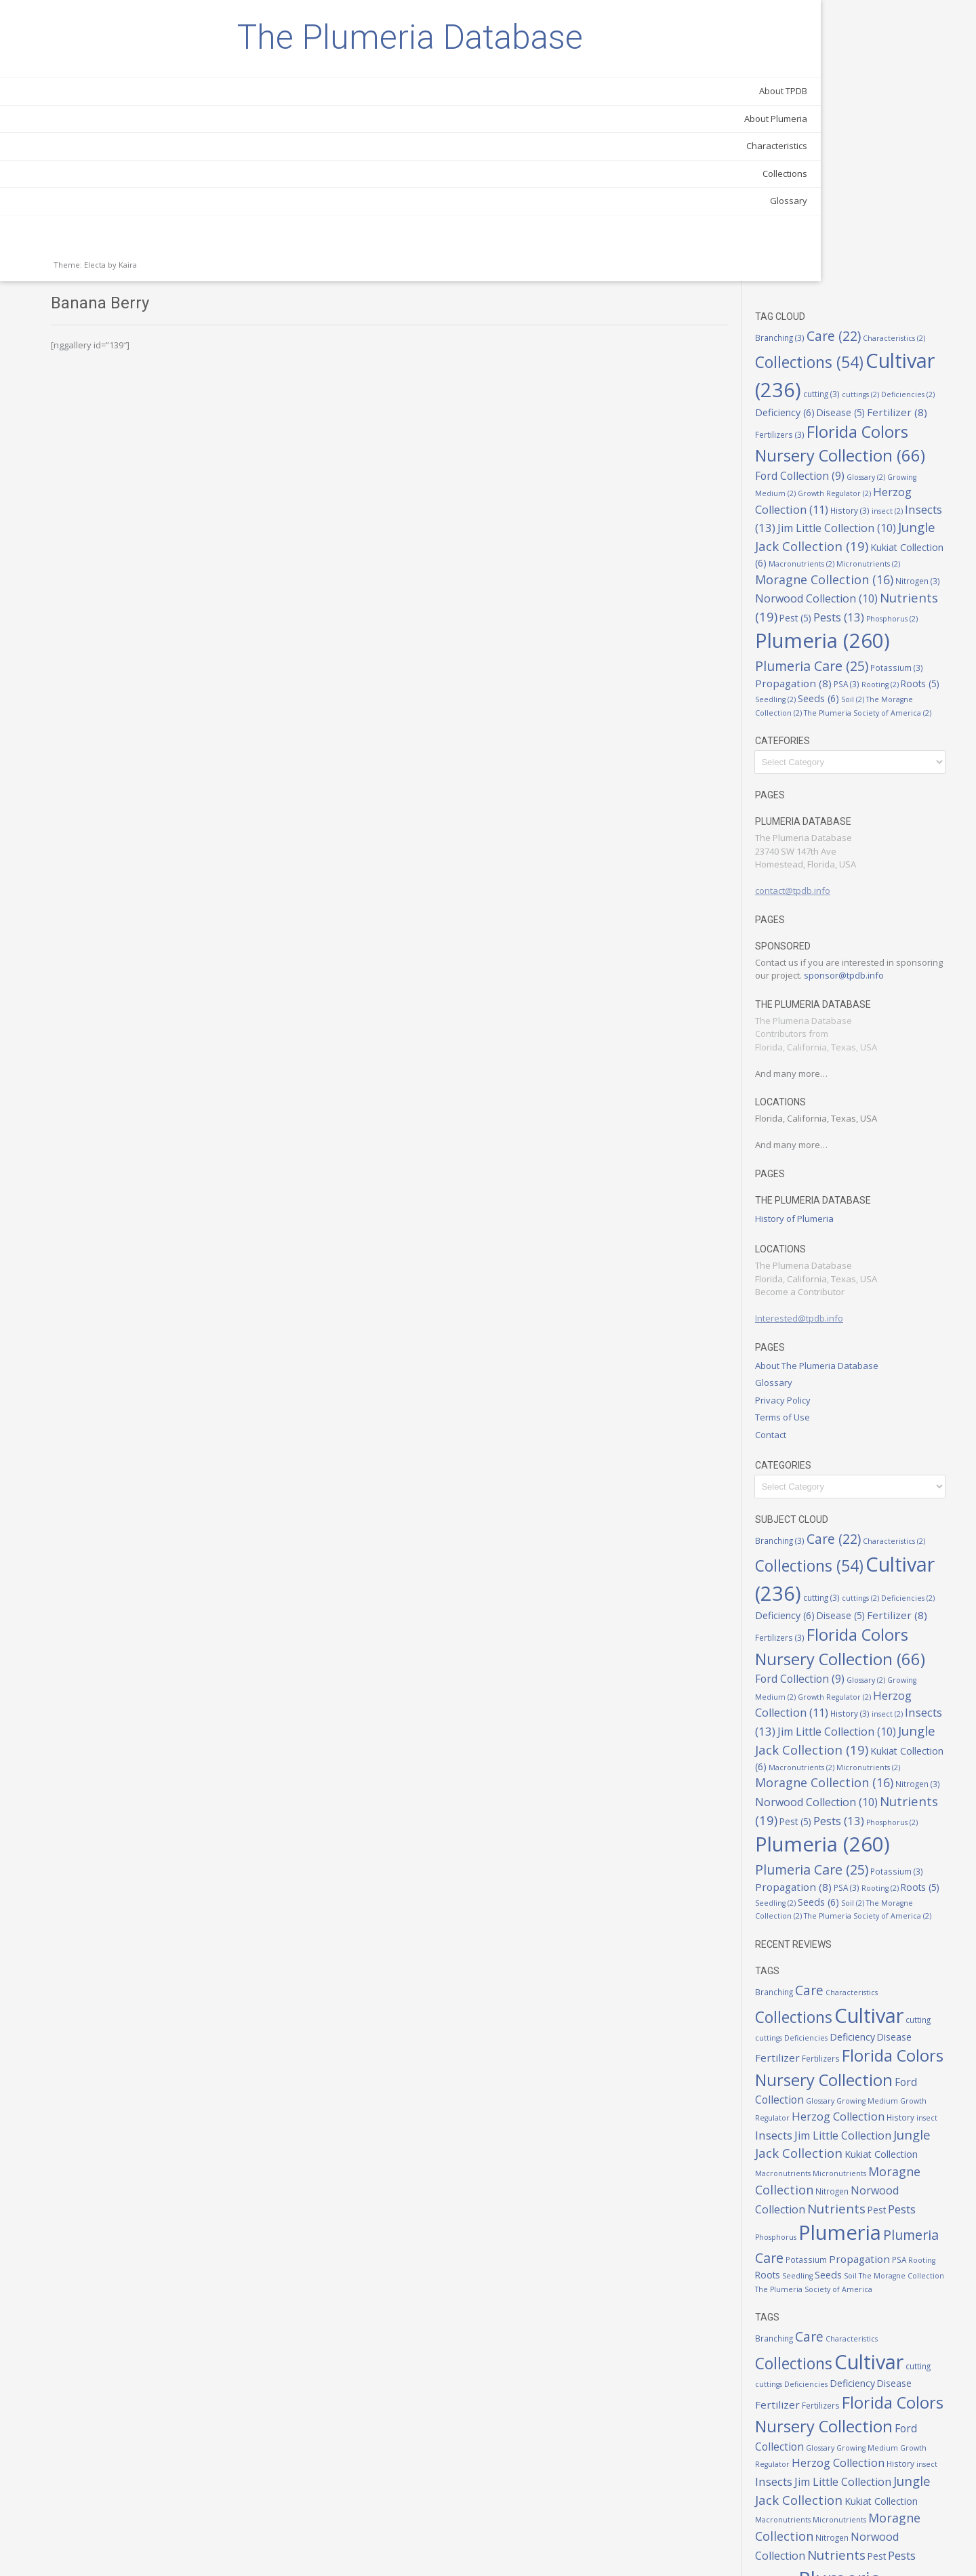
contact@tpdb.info (830, 659)
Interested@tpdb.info (837, 1100)
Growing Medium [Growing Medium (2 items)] (854, 1945)
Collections (153, 241)
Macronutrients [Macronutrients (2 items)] (866, 2013)
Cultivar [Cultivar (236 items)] (853, 102)
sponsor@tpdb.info (833, 757)
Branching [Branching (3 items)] (817, 56)
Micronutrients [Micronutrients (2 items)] (835, 311)
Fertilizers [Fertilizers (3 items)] (930, 140)
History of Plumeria (832, 1000)
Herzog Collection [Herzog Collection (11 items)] (855, 227)
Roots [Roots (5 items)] (851, 454)
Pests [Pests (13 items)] (827, 2064)
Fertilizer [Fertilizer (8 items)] (873, 139)
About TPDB (152, 158)
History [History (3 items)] (888, 237)
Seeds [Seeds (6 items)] (936, 453)
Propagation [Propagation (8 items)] (886, 438)
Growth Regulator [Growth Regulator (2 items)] (839, 221)
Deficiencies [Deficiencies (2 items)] (859, 125)
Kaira (128, 332)
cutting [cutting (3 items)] (934, 107)
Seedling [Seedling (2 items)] (893, 454)
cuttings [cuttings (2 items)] (811, 125)
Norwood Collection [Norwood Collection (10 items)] (854, 344)
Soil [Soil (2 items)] (804, 467)
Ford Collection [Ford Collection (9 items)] (906, 1928)
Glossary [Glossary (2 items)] (878, 204)
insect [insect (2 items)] (925, 238)
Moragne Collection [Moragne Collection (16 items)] (850, 2028)
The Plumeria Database (95, 71)
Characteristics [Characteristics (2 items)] (889, 1823)
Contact (808, 1216)
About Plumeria (144, 186)
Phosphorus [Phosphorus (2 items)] (841, 390)
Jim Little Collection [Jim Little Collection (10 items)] (880, 1977)
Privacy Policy (821, 1181)
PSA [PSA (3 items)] (939, 439)
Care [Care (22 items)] (872, 55)
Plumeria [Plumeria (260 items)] (834, 2088)
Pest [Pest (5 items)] (895, 363)
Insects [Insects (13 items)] (823, 253)
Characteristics (145, 213)
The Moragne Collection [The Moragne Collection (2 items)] (866, 467)
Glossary (157, 268)
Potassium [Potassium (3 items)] (819, 439)
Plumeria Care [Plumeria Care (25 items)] (898, 418)
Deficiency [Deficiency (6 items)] (918, 124)
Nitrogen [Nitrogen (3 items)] (900, 328)
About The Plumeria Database (854, 1147)
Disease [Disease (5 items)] (817, 140)
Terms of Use (820, 1199)
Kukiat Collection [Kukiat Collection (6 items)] (861, 291)
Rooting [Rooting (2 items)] (811, 454)
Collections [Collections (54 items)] (857, 76)
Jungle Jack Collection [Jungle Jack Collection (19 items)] (857, 1994)
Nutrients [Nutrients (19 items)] (835, 361)
